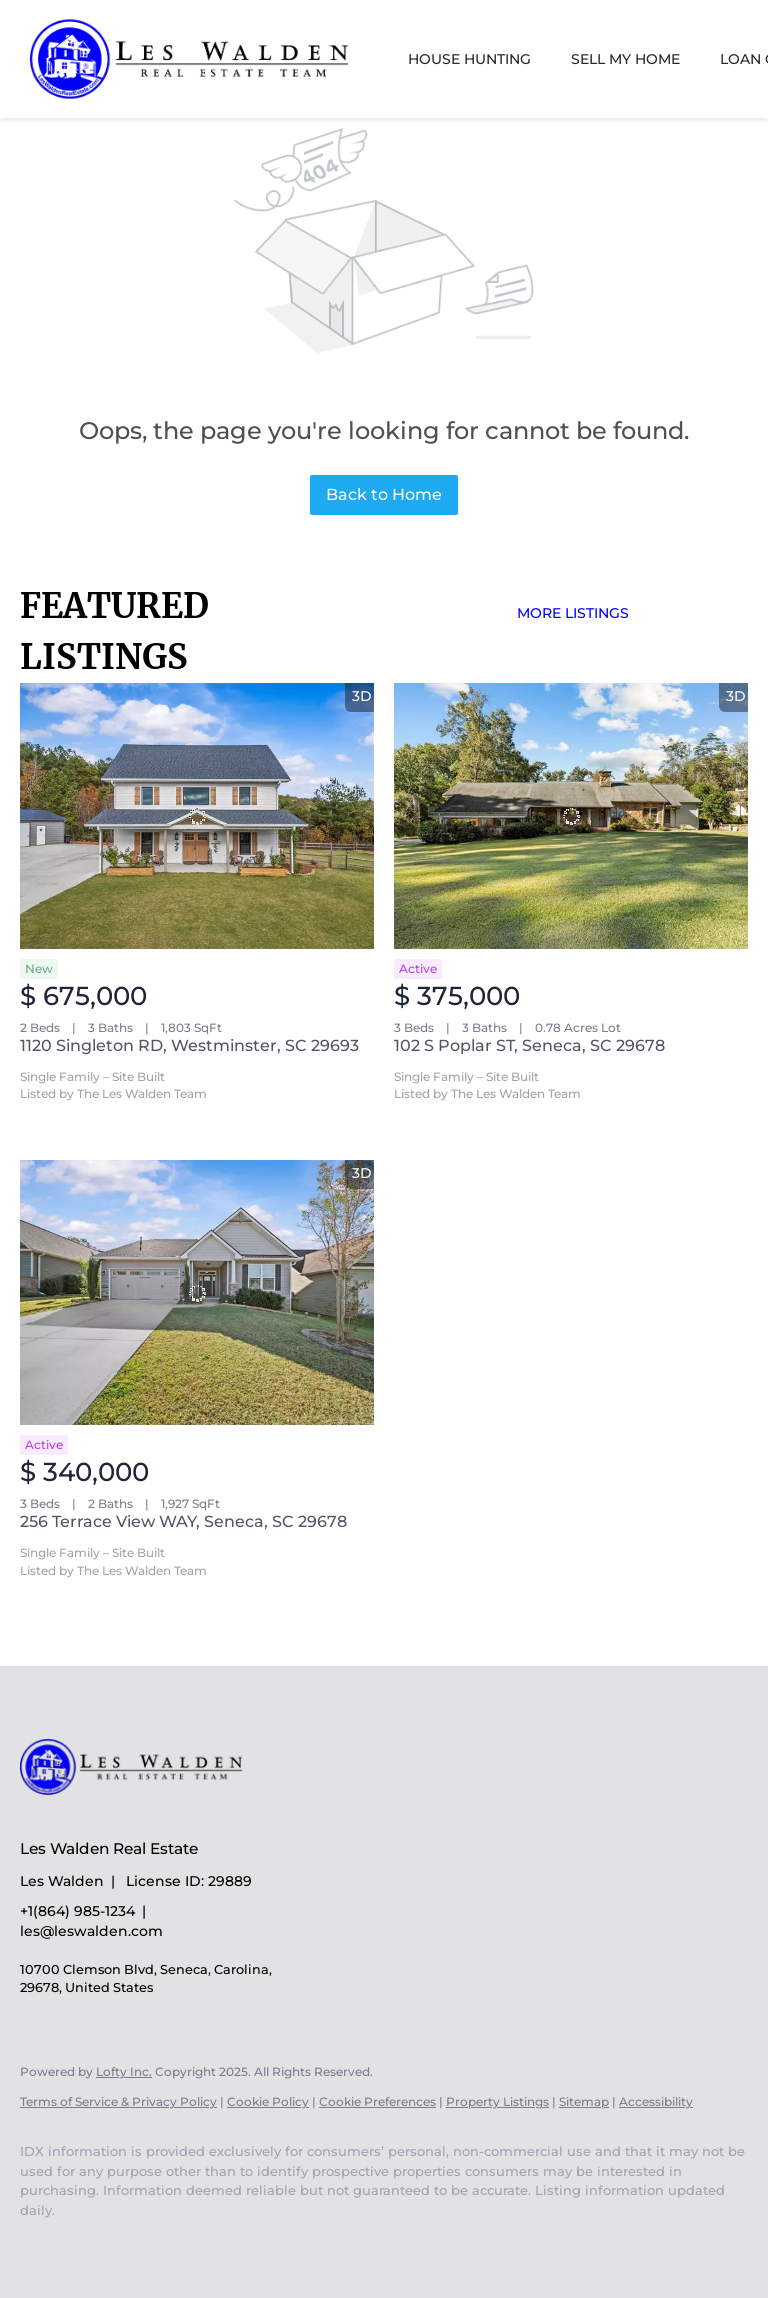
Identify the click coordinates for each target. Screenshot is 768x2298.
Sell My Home (625, 59)
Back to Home (384, 494)
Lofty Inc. (124, 2071)
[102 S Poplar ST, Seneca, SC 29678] (571, 816)
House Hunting (469, 59)
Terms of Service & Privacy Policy (118, 2101)
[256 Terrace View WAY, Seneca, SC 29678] (197, 1293)
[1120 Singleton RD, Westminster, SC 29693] (197, 816)
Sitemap (584, 2101)
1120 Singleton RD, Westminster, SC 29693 (189, 1045)
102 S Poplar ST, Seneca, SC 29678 (529, 1045)
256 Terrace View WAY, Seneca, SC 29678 (183, 1521)
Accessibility (656, 2101)
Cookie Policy (268, 2101)
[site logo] (146, 1813)
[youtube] (44, 2244)
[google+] (102, 2244)
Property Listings (497, 2101)
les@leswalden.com (91, 1931)
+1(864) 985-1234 (77, 1911)
